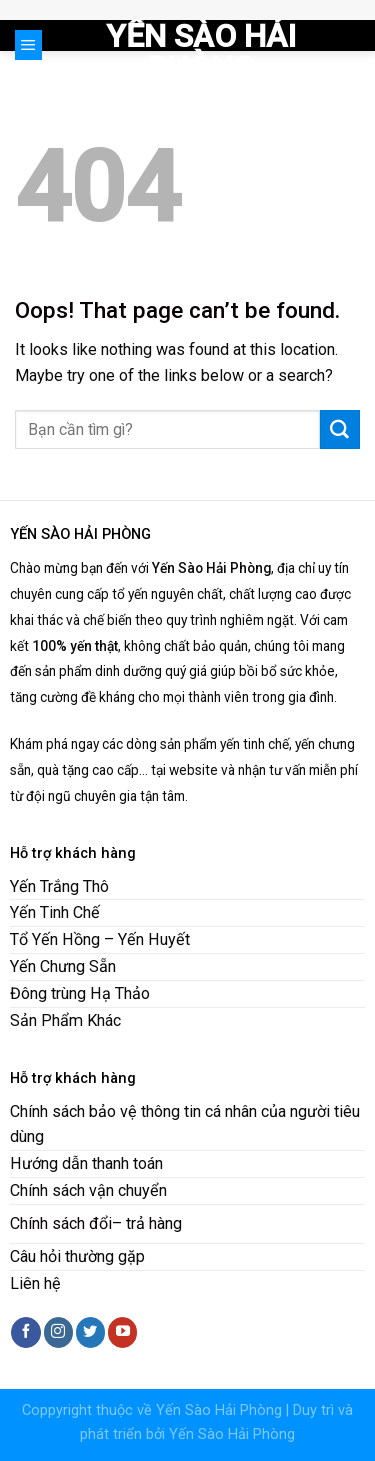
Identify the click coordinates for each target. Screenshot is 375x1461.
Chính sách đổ (59, 1223)
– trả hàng (147, 1223)
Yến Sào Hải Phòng (201, 52)
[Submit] (340, 430)
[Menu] (28, 45)
